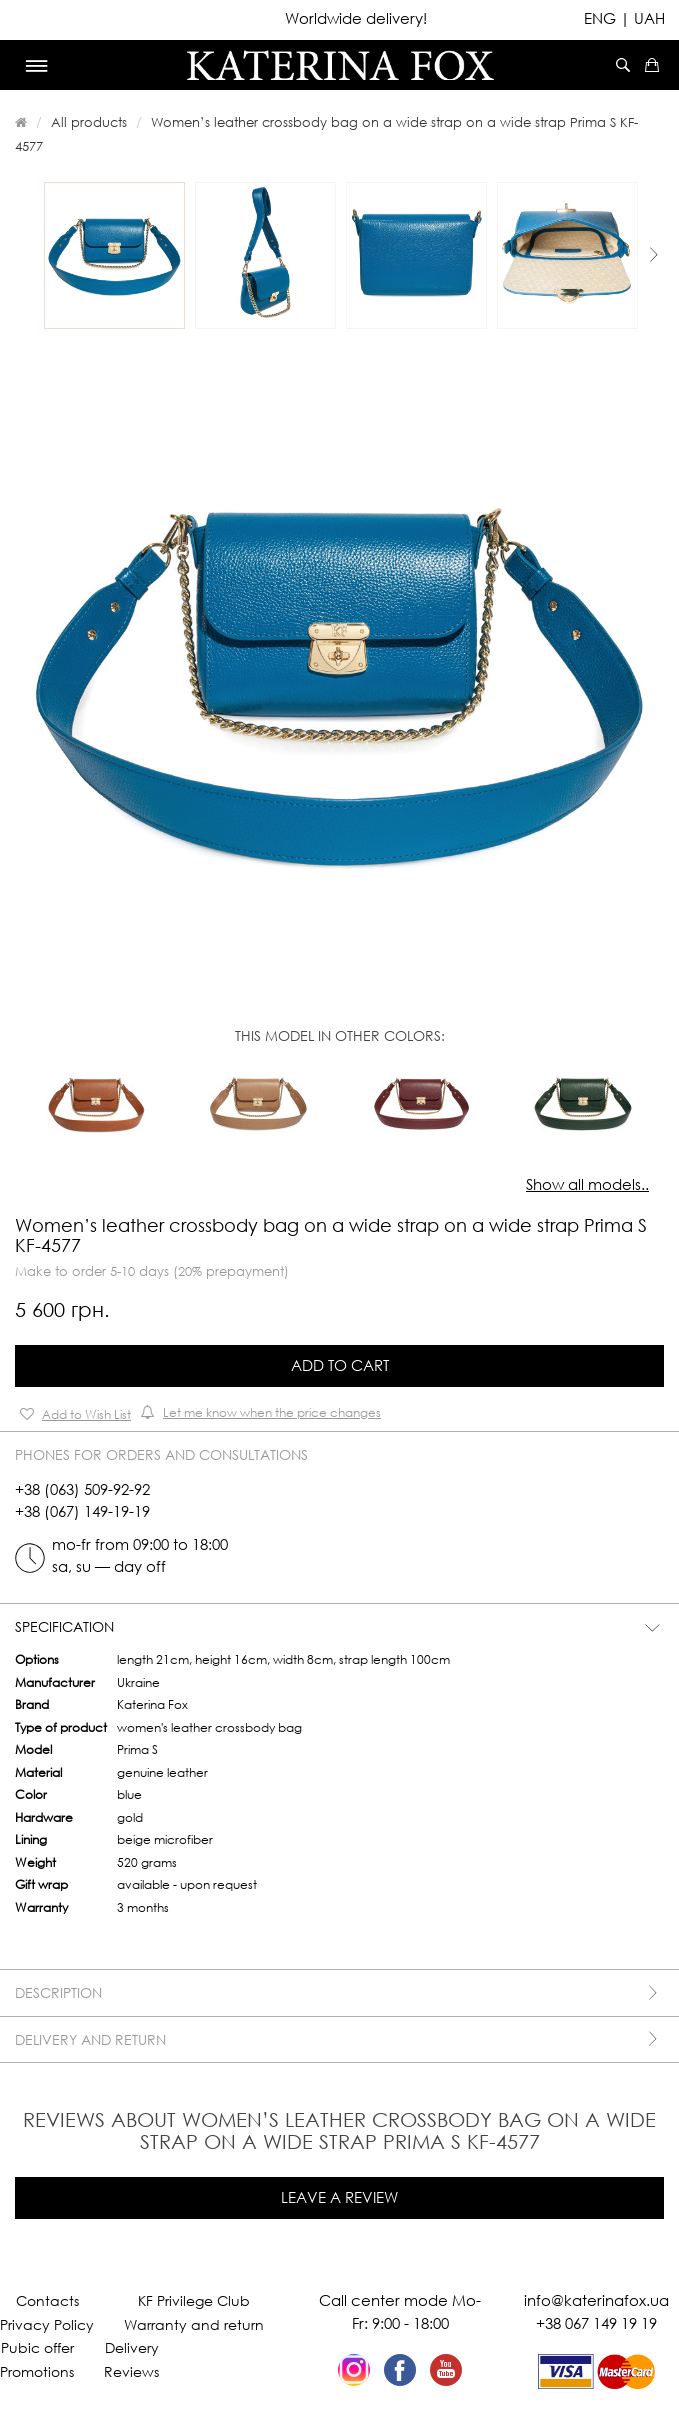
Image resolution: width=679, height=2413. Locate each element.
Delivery (132, 2347)
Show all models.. (587, 1184)
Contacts (47, 2300)
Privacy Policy (47, 2324)
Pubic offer (37, 2347)
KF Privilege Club (194, 2300)
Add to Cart (340, 1365)
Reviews (131, 2371)
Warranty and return (194, 2324)
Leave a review (339, 2197)
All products (89, 122)
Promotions (37, 2371)
